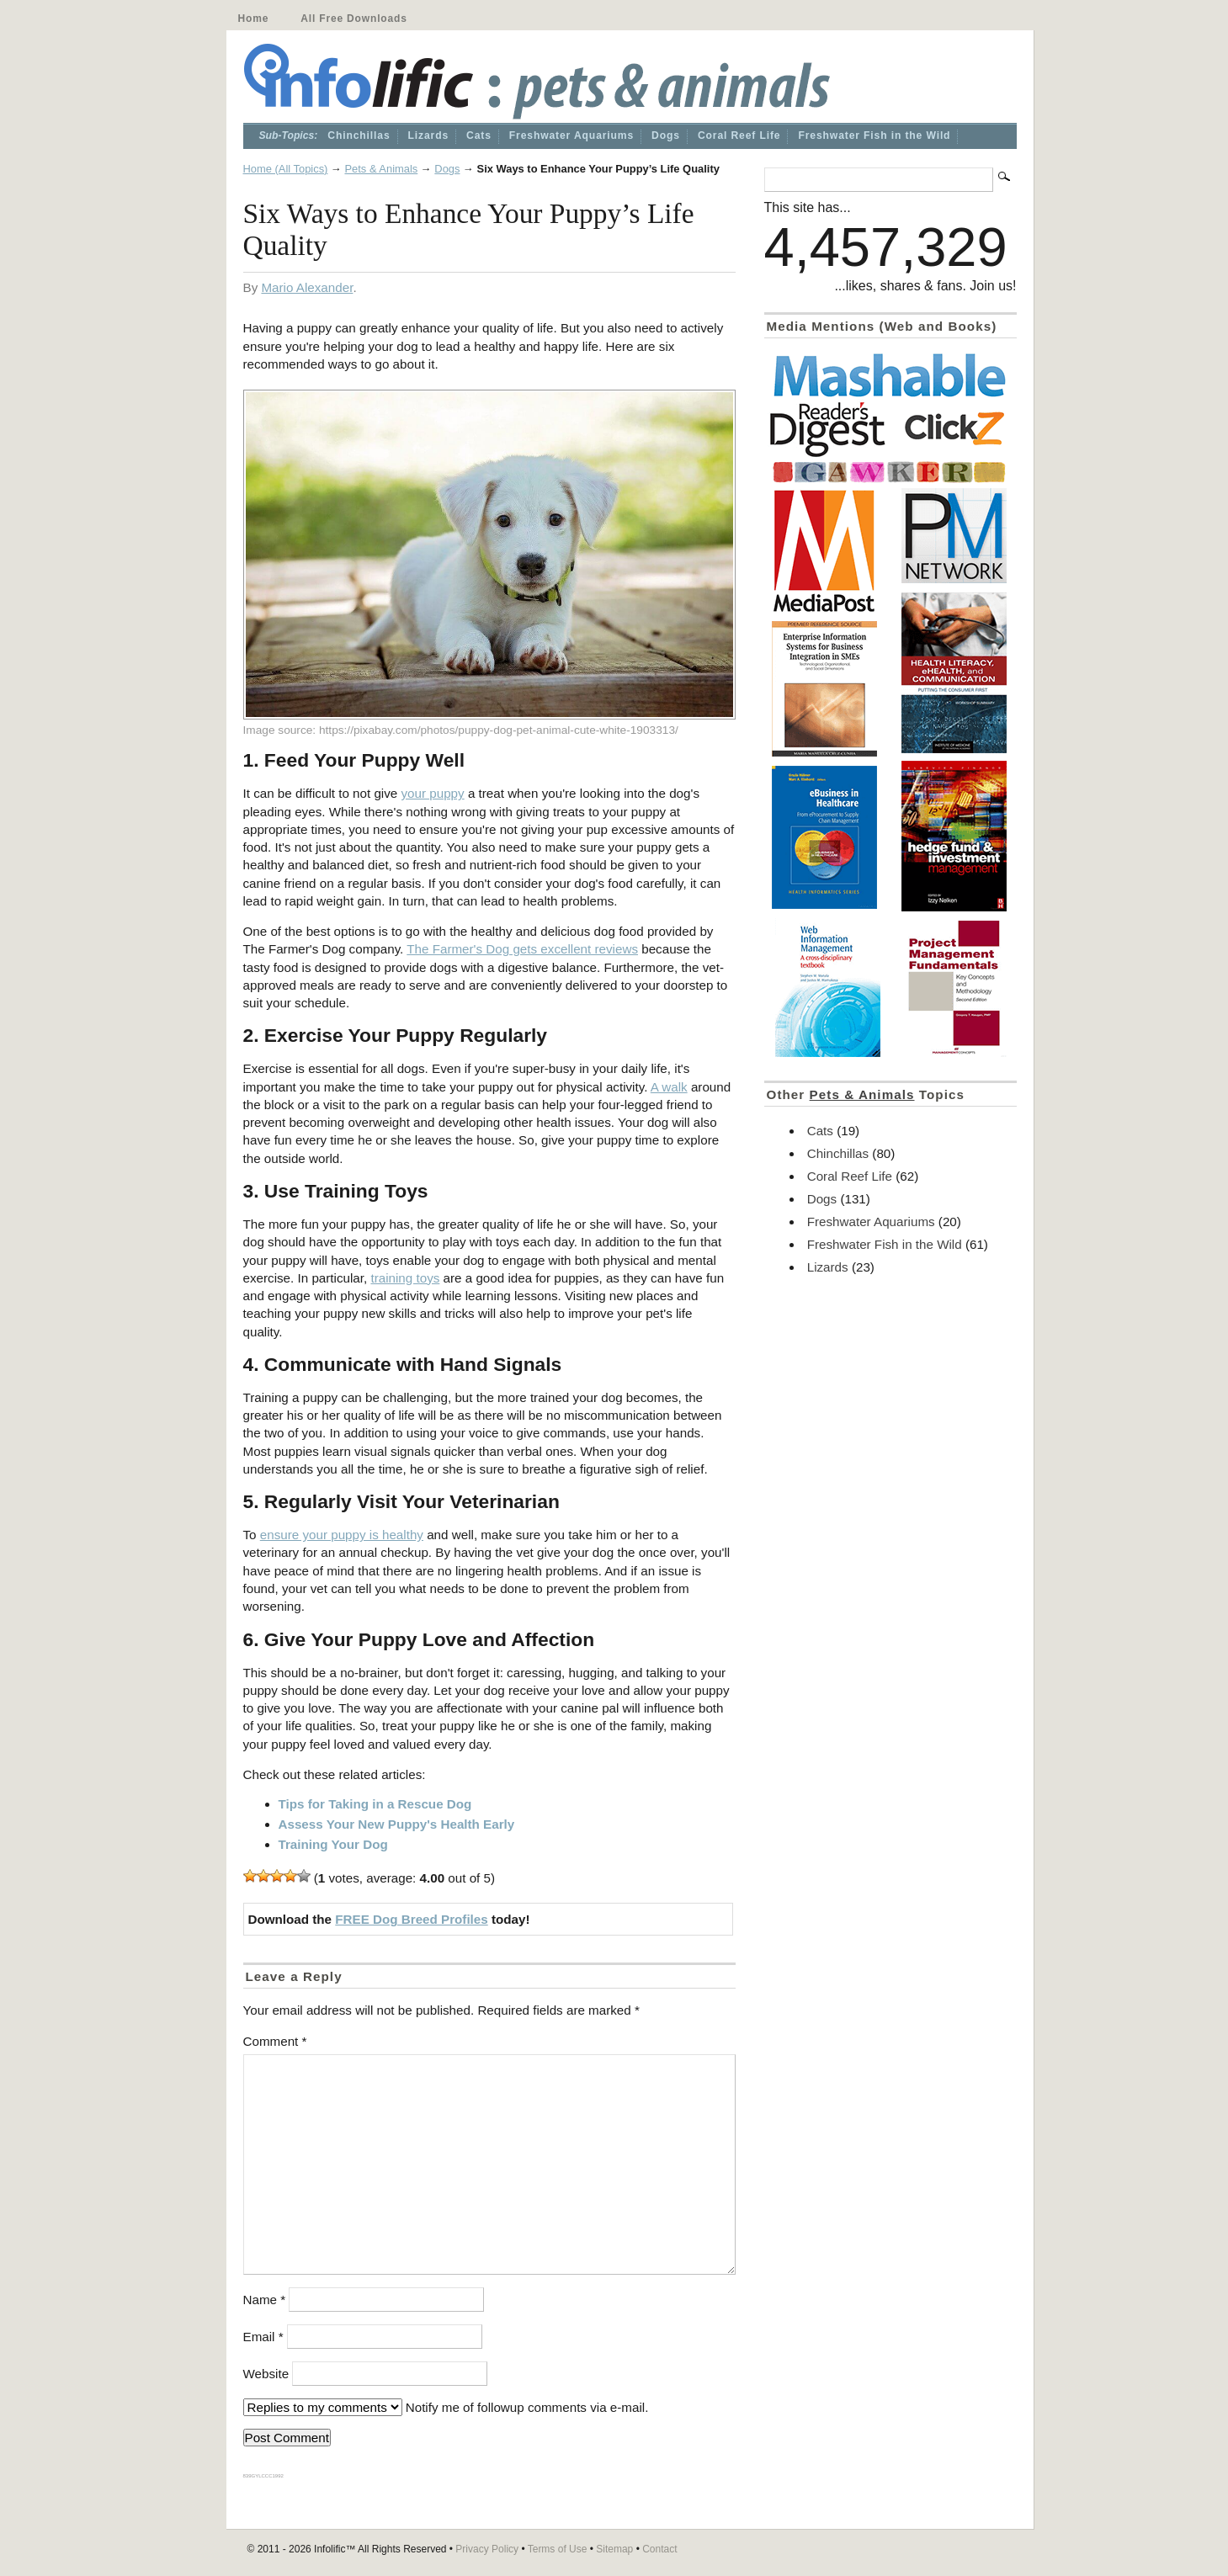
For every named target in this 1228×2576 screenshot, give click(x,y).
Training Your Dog (333, 1844)
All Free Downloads (353, 18)
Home (253, 18)
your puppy (433, 793)
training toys (404, 1278)
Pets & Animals (380, 168)
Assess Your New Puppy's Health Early (397, 1824)
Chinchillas (358, 135)
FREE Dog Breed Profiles (411, 1919)
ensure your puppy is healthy (341, 1534)
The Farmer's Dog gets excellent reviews (522, 949)
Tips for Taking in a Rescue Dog (375, 1804)
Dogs (665, 135)
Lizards (428, 135)
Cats (479, 135)
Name (264, 2299)
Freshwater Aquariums (571, 135)
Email (263, 2336)
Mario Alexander (307, 287)
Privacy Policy (486, 2549)
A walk (669, 1087)
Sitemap (614, 2549)
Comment (275, 2041)
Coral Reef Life (739, 135)
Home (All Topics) (285, 168)
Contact (659, 2549)
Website (266, 2373)
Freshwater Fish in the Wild (874, 135)
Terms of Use (557, 2549)
